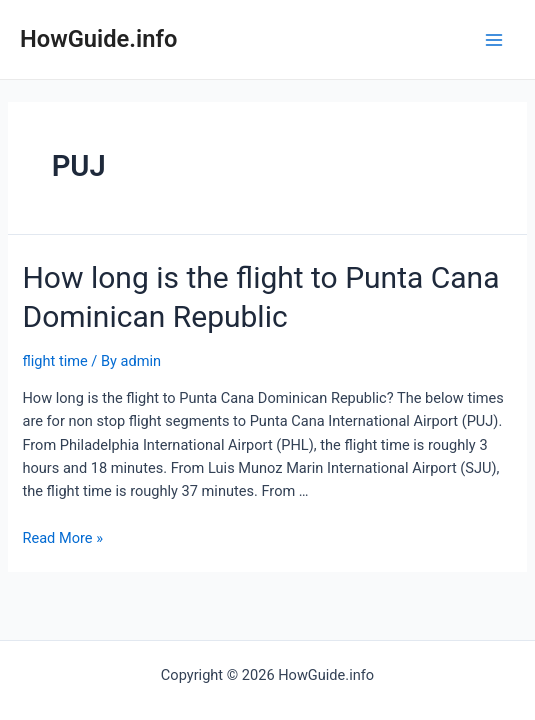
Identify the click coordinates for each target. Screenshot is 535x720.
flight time (54, 361)
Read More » (62, 538)
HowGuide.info (98, 39)
